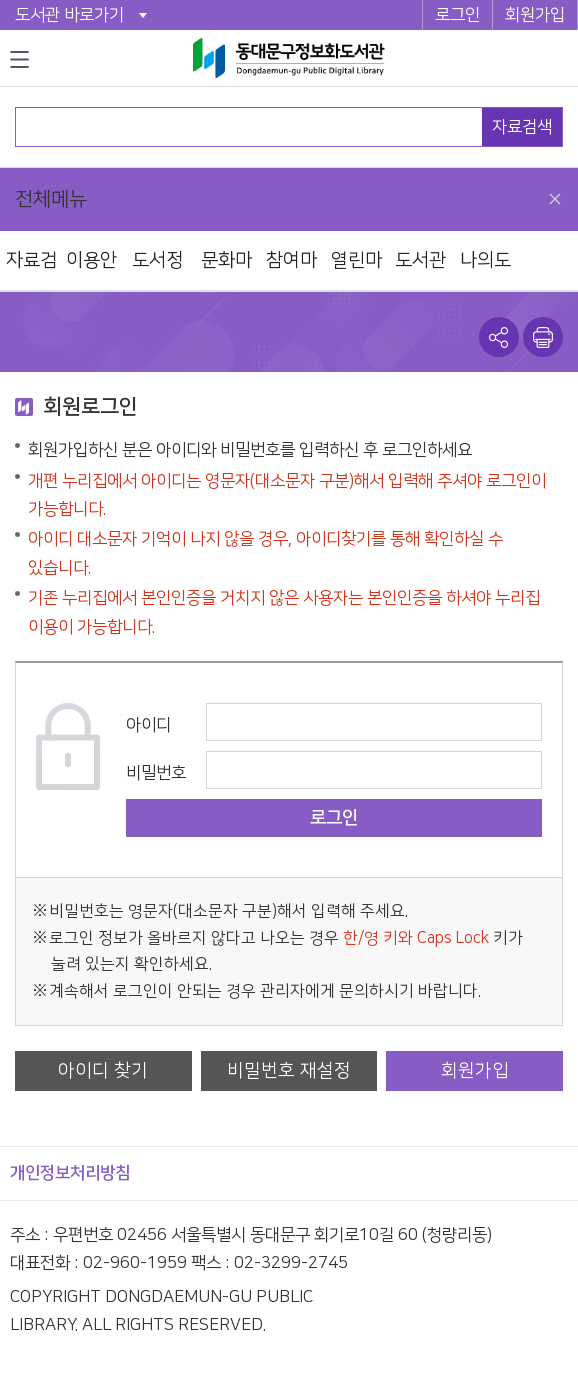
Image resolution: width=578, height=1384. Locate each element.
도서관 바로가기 (69, 15)
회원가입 (535, 15)
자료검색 (522, 127)
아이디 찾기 (103, 1070)
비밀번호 (156, 773)
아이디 (148, 725)
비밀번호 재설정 (289, 1070)
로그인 (457, 15)
